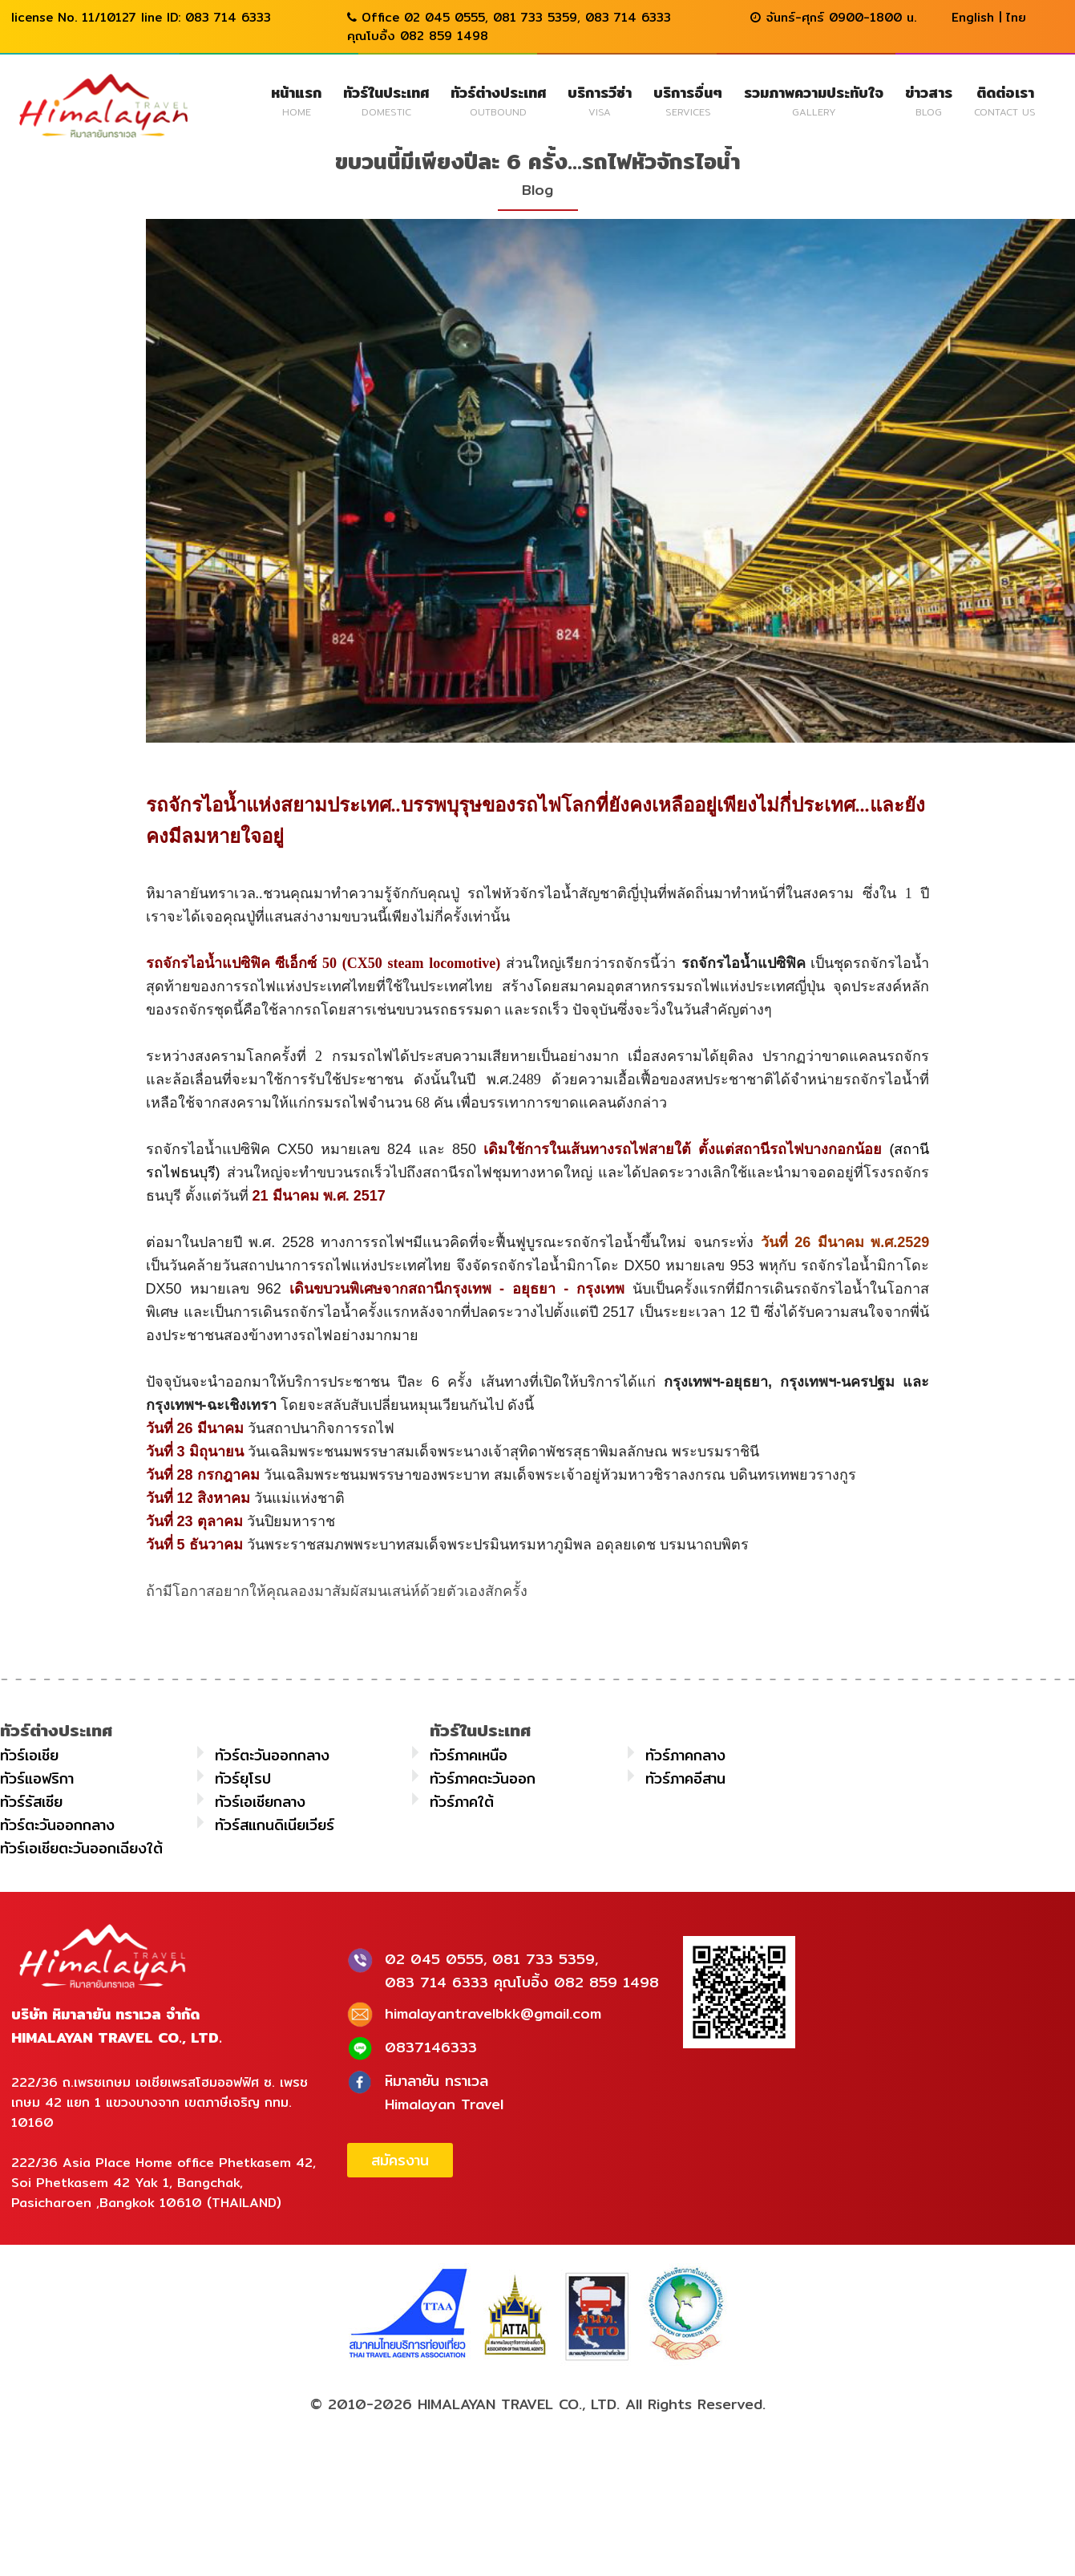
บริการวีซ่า (600, 100)
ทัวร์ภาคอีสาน (685, 1778)
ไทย (1016, 17)
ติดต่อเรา (1005, 100)
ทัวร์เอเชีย (29, 1755)
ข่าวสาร (928, 100)
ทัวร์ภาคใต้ (462, 1801)
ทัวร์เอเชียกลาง (260, 1801)
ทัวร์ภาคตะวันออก (482, 1778)
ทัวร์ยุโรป (243, 1778)
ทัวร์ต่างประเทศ (498, 100)
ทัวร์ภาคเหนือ (468, 1755)
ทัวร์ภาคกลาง (685, 1755)
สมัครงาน (400, 2160)
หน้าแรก (296, 100)
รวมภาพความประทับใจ (813, 100)
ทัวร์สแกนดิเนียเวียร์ (274, 1825)
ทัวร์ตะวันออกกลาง (272, 1755)
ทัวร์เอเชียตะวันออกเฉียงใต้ (81, 1848)
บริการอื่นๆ (687, 100)
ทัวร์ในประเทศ (386, 100)
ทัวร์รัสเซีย (31, 1801)
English (973, 17)
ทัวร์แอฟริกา (37, 1778)
